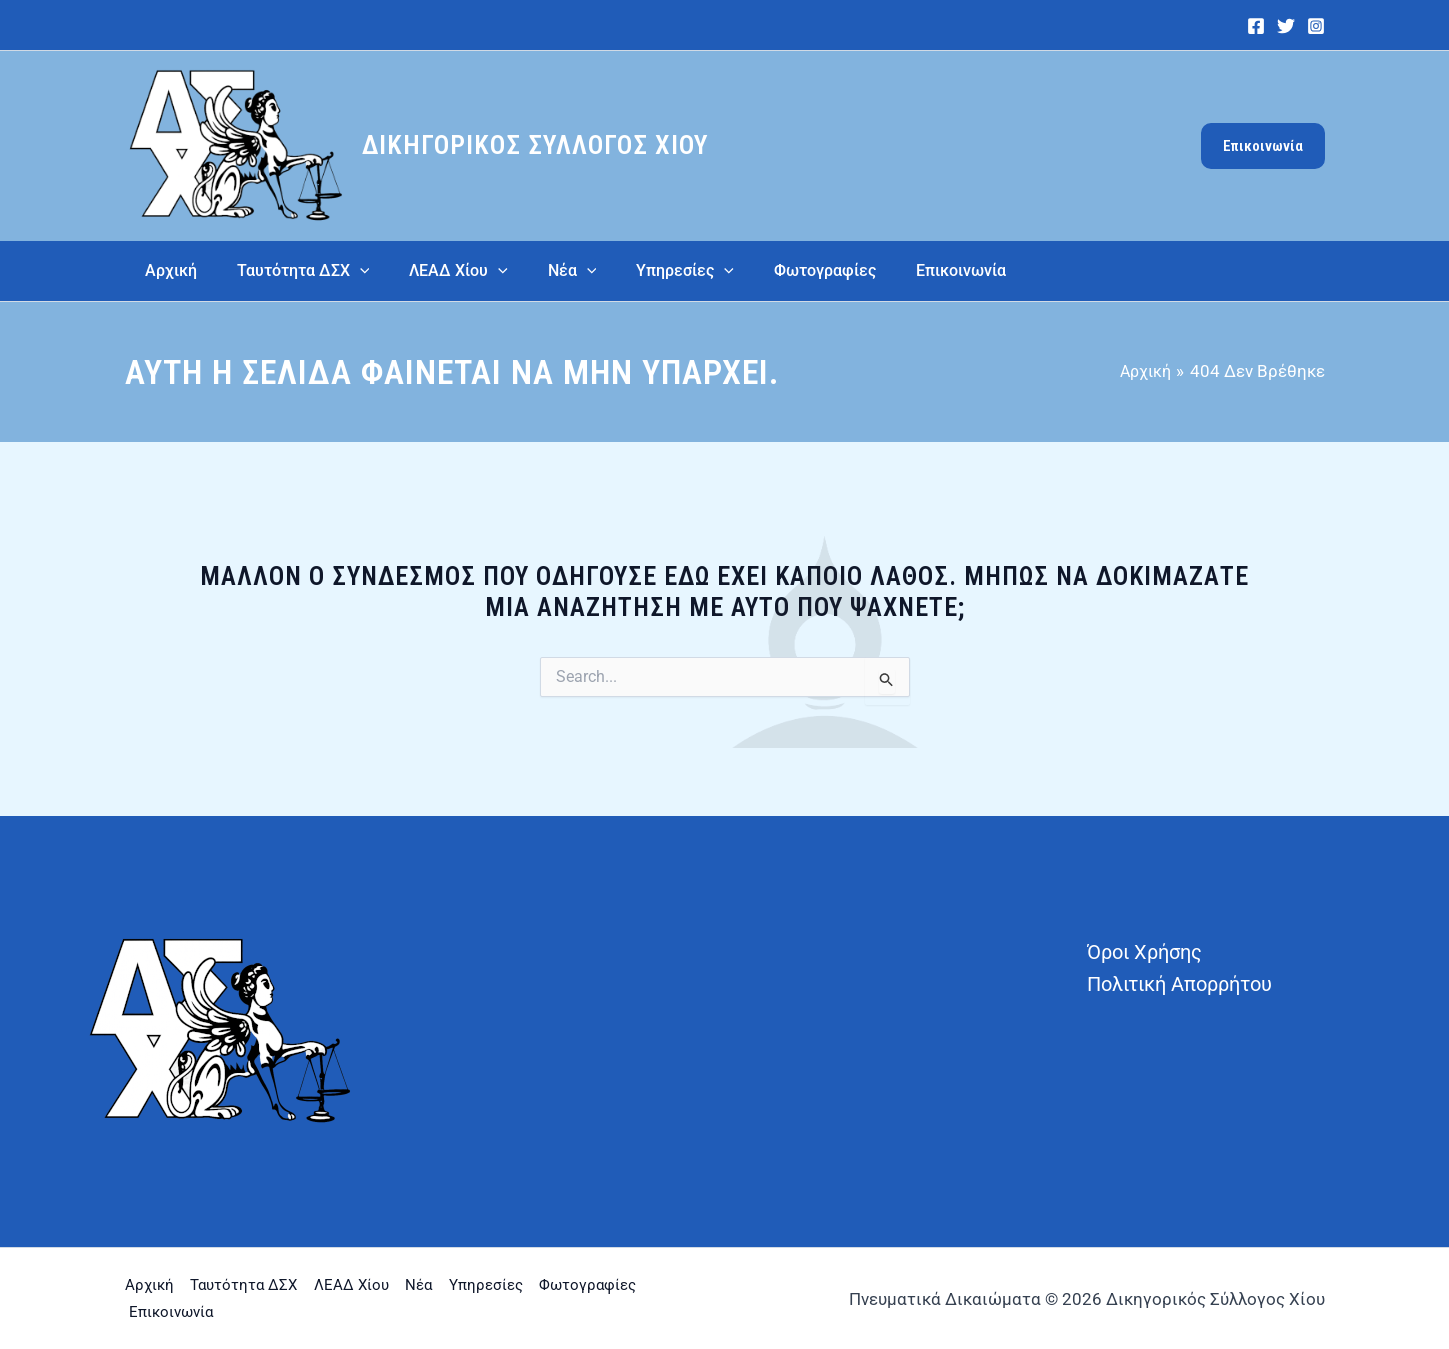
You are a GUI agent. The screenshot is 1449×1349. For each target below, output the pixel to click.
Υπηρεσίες (566, 1285)
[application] (348, 271)
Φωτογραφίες (183, 1310)
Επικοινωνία (312, 1310)
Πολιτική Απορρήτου (1179, 984)
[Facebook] (1256, 26)
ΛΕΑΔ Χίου (393, 1285)
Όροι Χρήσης (1144, 952)
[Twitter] (1286, 26)
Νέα (479, 1285)
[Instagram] (1316, 26)
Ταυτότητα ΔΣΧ (265, 1285)
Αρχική (150, 1285)
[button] (1263, 146)
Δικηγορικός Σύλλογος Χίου (535, 145)
